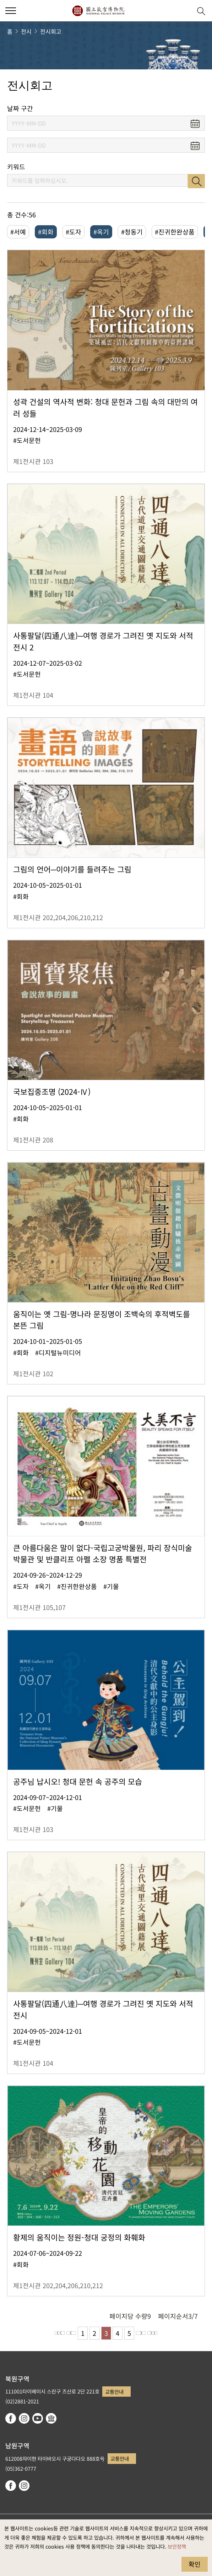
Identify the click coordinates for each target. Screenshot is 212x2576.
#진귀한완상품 (175, 231)
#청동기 (132, 231)
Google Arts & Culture (51, 2418)
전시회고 (50, 31)
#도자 (73, 231)
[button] (184, 11)
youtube (37, 2418)
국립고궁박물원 (98, 10)
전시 (26, 31)
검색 (196, 181)
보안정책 (177, 2546)
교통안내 (114, 2391)
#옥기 (101, 231)
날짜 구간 (20, 108)
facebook (10, 2418)
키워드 (16, 166)
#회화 (46, 231)
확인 (195, 2564)
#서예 (18, 231)
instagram (24, 2418)
